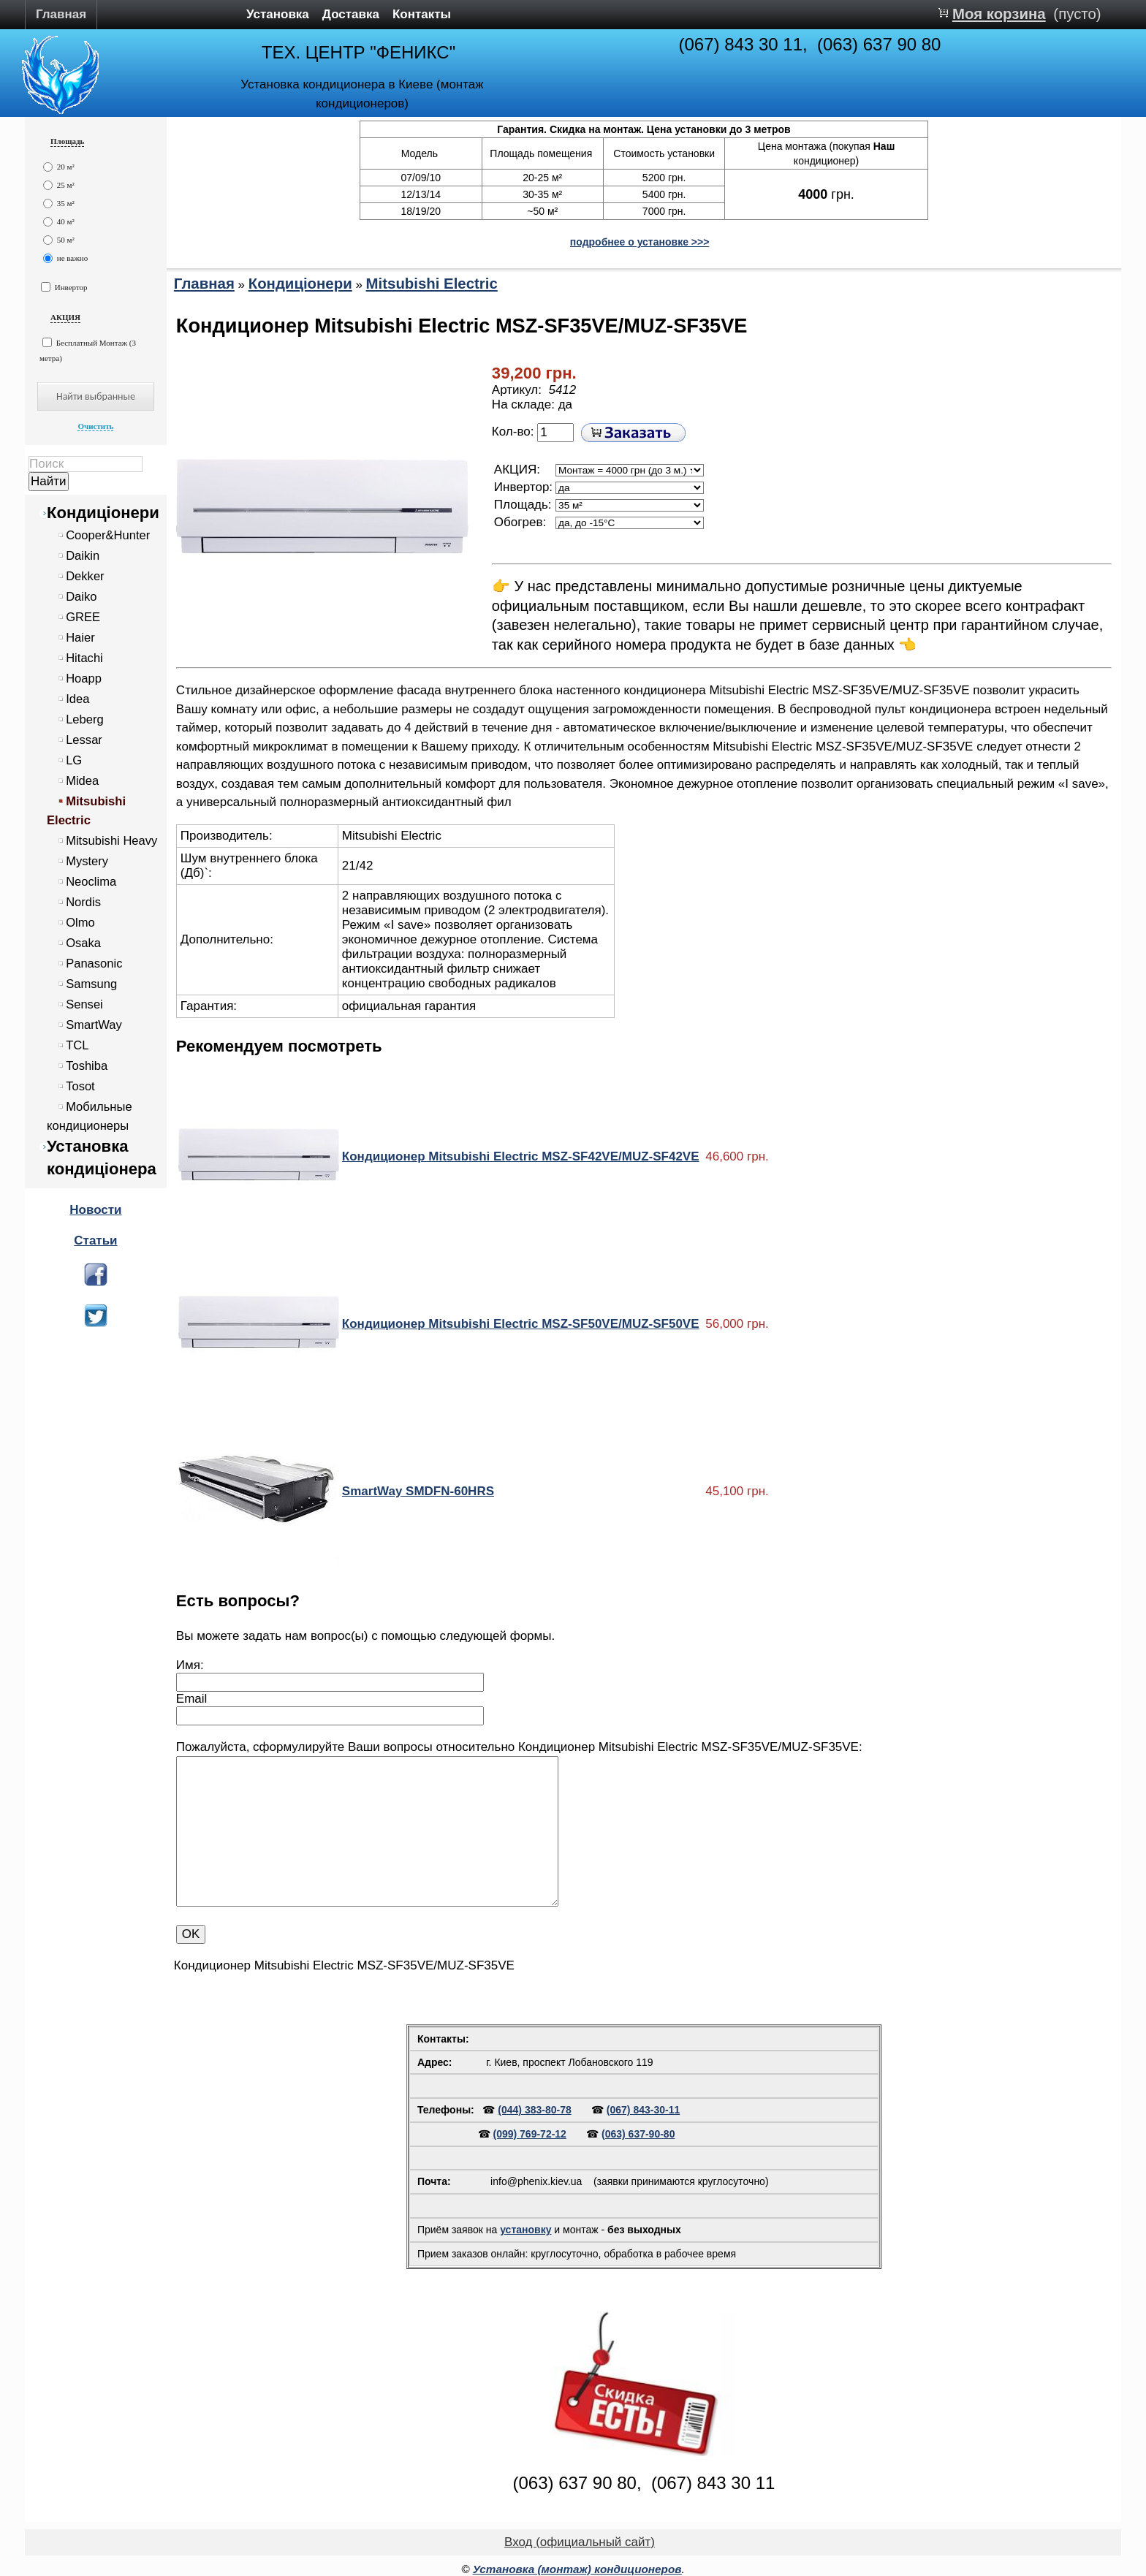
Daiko (81, 597)
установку (525, 2229)
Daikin (82, 556)
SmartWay (94, 1025)
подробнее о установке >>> (640, 242)
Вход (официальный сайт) (579, 2542)
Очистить (95, 426)
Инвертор (64, 287)
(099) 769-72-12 (529, 2134)
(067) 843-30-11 (643, 2110)
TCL (77, 1045)
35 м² (59, 203)
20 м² (59, 167)
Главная (61, 14)
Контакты (421, 14)
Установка (277, 14)
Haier (80, 638)
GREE (83, 617)
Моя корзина (999, 14)
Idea (77, 699)
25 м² (59, 185)
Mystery (87, 861)
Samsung (91, 984)
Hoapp (84, 678)
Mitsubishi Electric (432, 284)
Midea (82, 781)
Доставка (350, 14)
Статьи (95, 1240)
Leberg (85, 719)
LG (74, 760)
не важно (65, 258)
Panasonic (94, 963)
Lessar (84, 740)
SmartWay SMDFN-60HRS (418, 1491)
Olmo (80, 923)
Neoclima (91, 882)
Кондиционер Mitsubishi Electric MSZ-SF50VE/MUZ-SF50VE (520, 1324)
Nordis (83, 902)
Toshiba (86, 1066)
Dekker (85, 576)
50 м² (59, 240)
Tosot (80, 1086)
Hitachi (84, 658)
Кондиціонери (103, 513)
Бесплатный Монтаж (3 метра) (87, 350)
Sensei (84, 1004)
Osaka (83, 943)
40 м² (59, 222)
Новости (95, 1210)
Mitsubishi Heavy (111, 841)
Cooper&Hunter (108, 535)
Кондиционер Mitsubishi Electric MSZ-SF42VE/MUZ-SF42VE (520, 1156)
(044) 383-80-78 (534, 2110)
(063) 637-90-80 (638, 2134)
